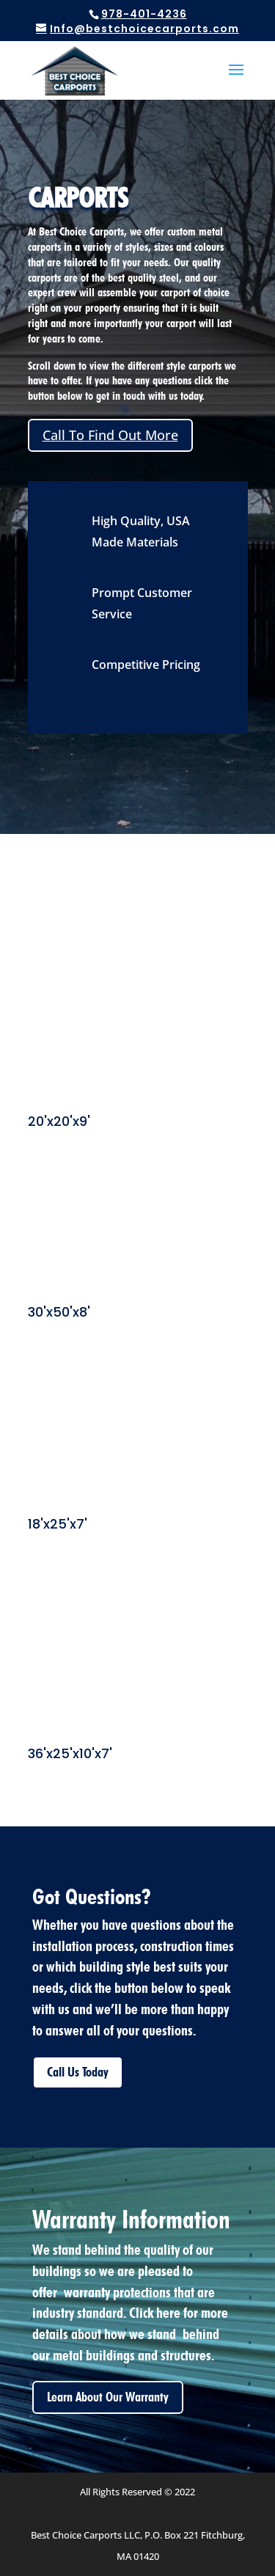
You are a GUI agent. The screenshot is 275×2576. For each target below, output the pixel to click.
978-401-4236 (144, 14)
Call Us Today (78, 2071)
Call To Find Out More (110, 435)
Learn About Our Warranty (108, 2396)
